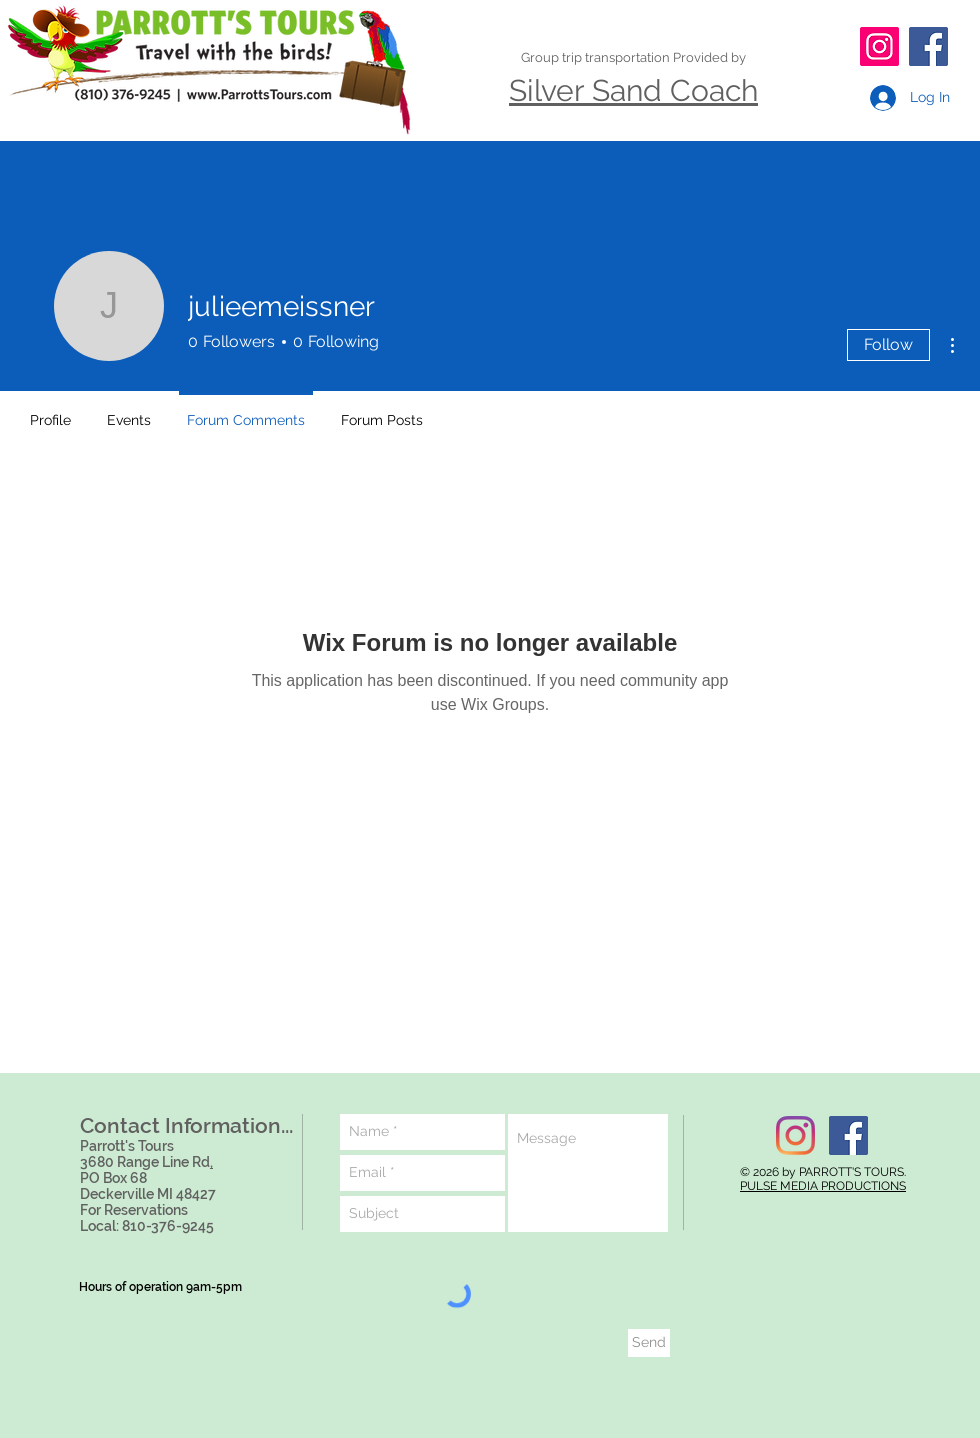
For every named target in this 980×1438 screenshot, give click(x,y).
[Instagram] (879, 46)
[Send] (649, 1343)
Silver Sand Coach (633, 90)
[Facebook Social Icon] (848, 1135)
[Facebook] (928, 46)
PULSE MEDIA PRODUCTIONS (823, 1186)
